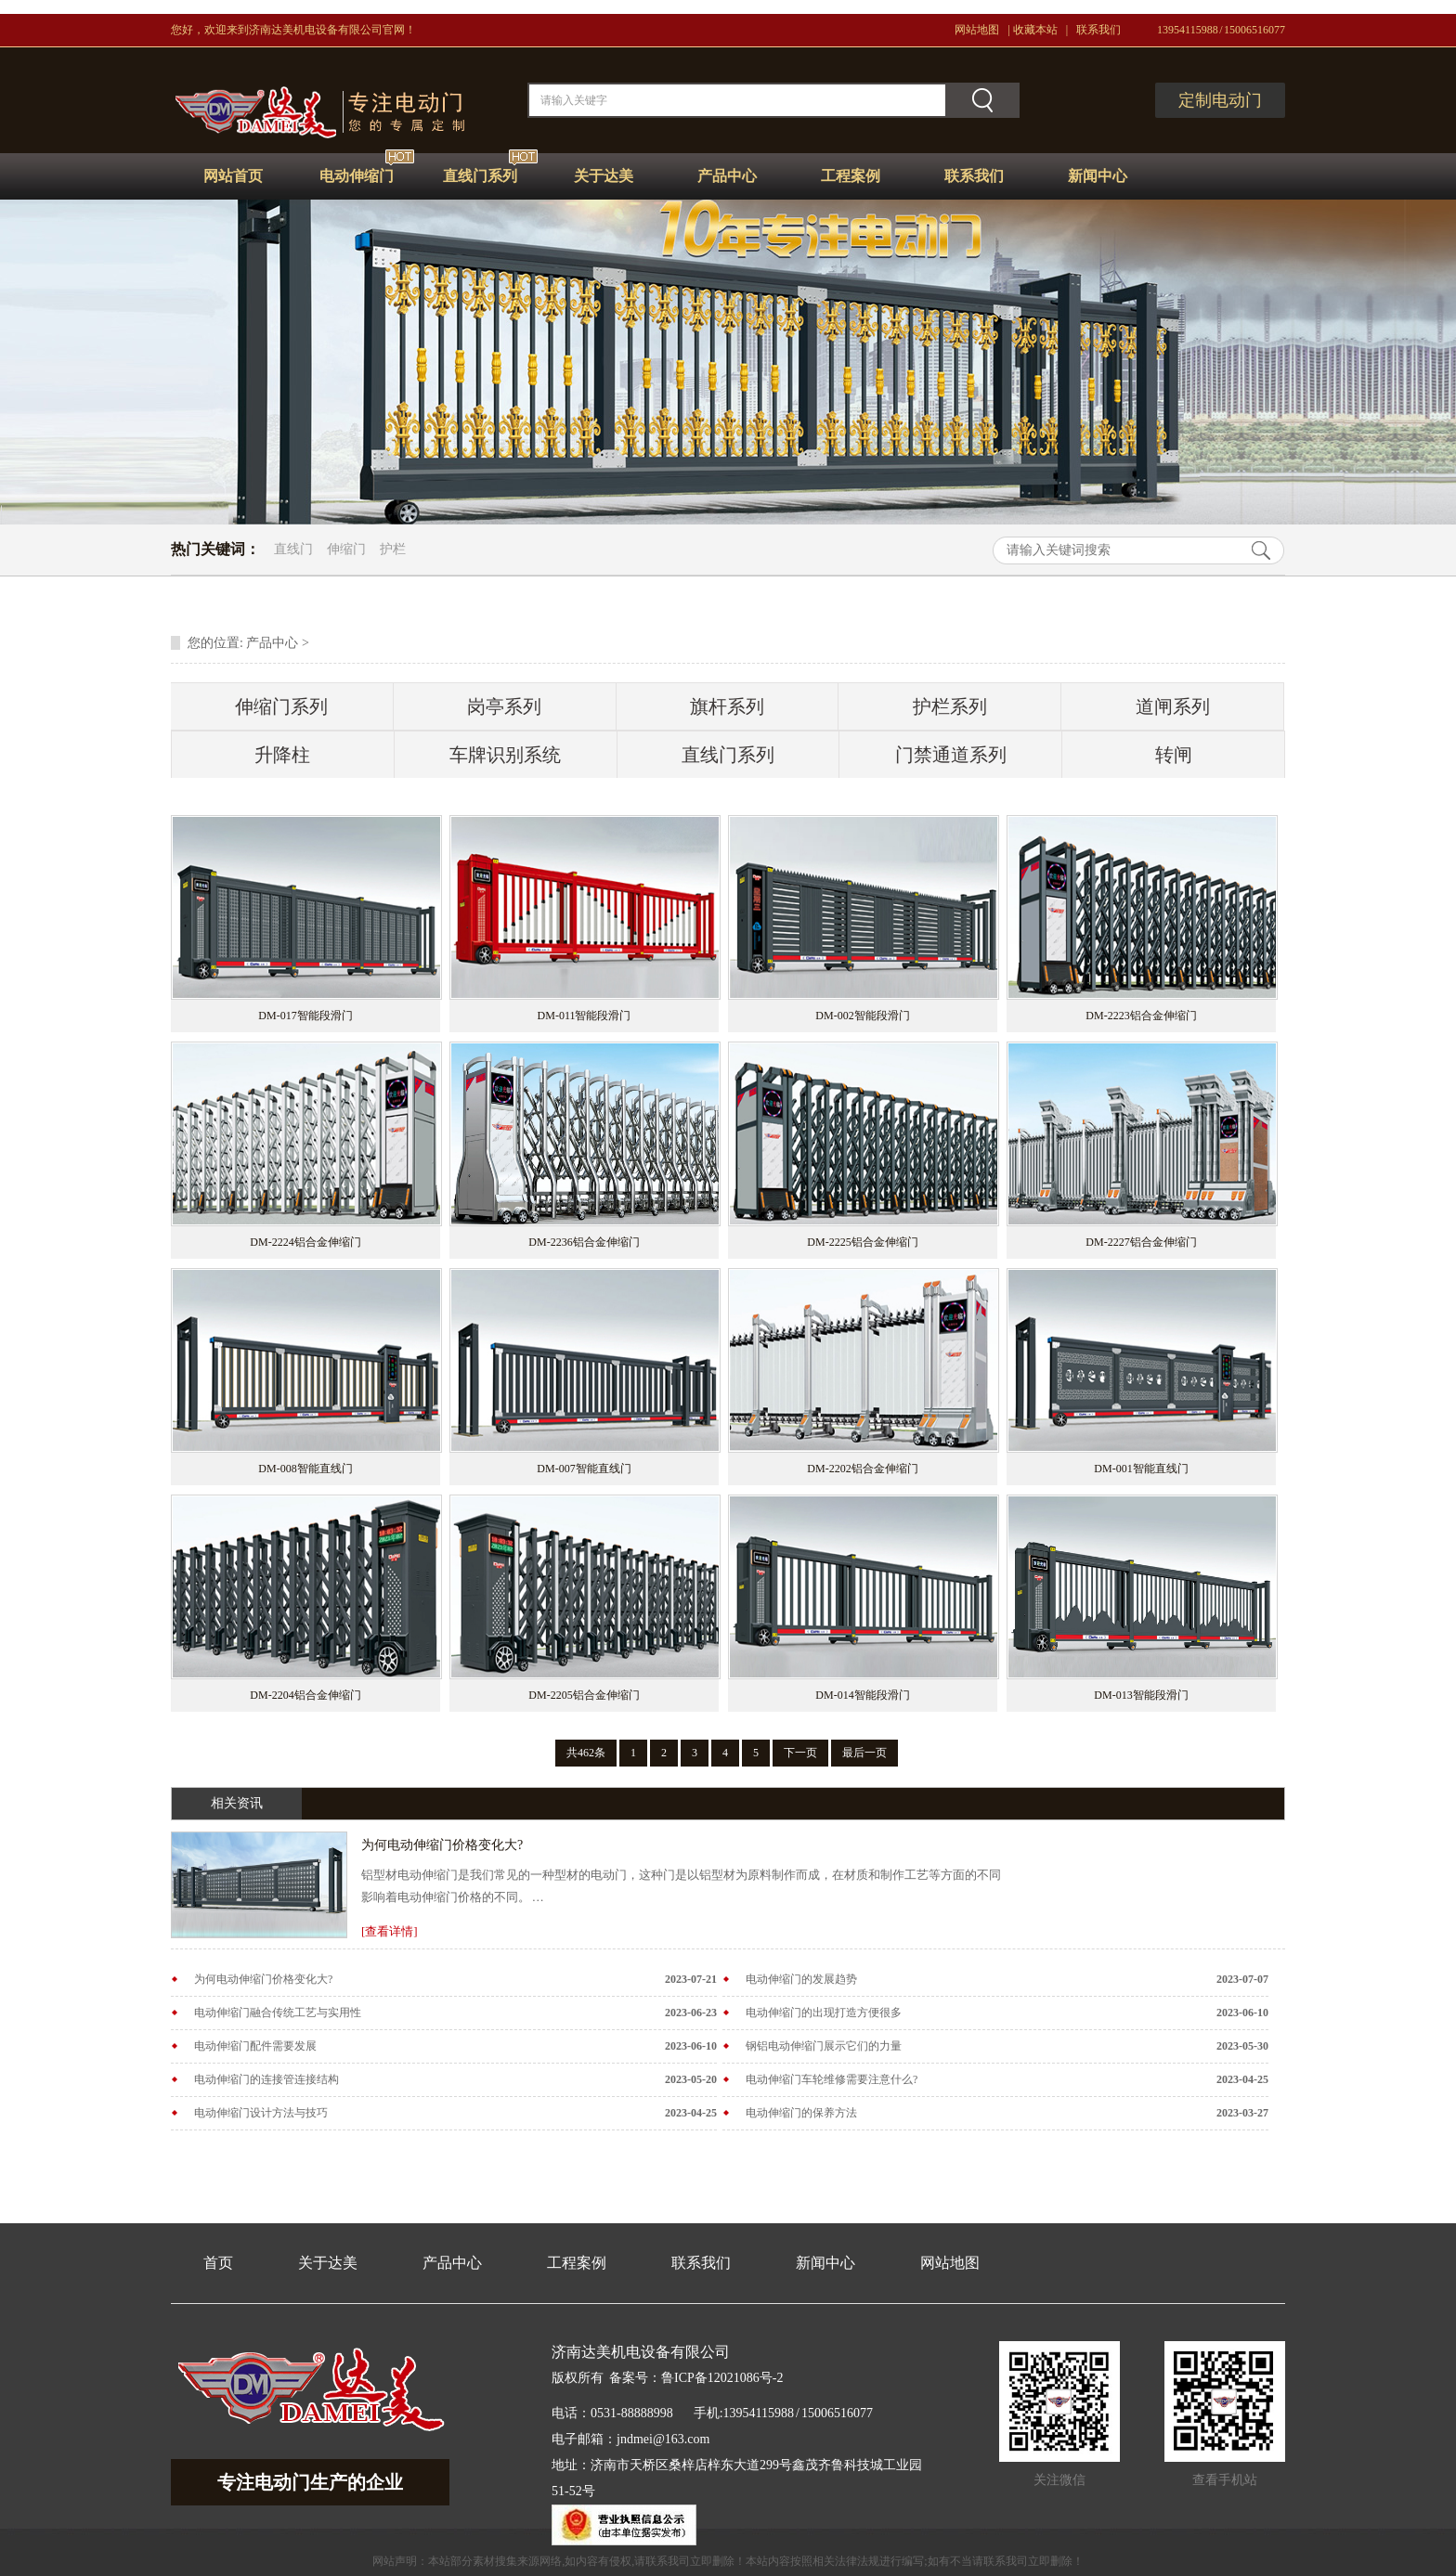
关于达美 (603, 176)
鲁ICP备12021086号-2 (722, 2378)
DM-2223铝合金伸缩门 (1141, 1015)
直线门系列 (480, 176)
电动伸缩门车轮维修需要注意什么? (831, 2079)
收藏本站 (1035, 29)
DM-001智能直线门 (1141, 1468)
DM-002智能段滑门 (862, 1015)
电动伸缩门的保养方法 (801, 2112)
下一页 (800, 1752)
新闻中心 (1097, 176)
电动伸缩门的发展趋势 (801, 1979)
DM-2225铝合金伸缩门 (862, 1242)
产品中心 (727, 176)
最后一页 (864, 1752)
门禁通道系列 (951, 754)
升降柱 (282, 754)
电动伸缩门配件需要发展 (255, 2045)
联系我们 (1098, 29)
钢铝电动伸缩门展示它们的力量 (824, 2045)
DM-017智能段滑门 (305, 1015)
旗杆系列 (727, 706)
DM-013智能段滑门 (1141, 1695)
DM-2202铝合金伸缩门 (862, 1468)
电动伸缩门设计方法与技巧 (261, 2112)
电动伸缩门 (356, 176)
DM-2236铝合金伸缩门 (583, 1242)
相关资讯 (237, 1803)
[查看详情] (389, 1931)
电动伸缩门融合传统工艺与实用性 (277, 2012)
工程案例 (850, 176)
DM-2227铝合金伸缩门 (1141, 1242)
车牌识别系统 (505, 754)
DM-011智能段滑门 (584, 1015)
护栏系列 (950, 706)
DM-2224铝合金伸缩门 (305, 1242)
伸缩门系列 (281, 706)
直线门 (293, 549)
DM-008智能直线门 (305, 1468)
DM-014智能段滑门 (862, 1695)
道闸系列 (1173, 706)
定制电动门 (1220, 100)
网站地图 (977, 29)
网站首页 (233, 176)
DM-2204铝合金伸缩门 (305, 1695)
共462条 (585, 1752)
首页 (218, 2263)
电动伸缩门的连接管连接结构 (266, 2079)
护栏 (393, 549)
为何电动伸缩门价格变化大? (442, 1845)
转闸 (1173, 754)
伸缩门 (346, 549)
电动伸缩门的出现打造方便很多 (824, 2012)
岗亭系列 (504, 706)
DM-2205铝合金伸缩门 (583, 1695)
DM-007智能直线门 (583, 1468)
